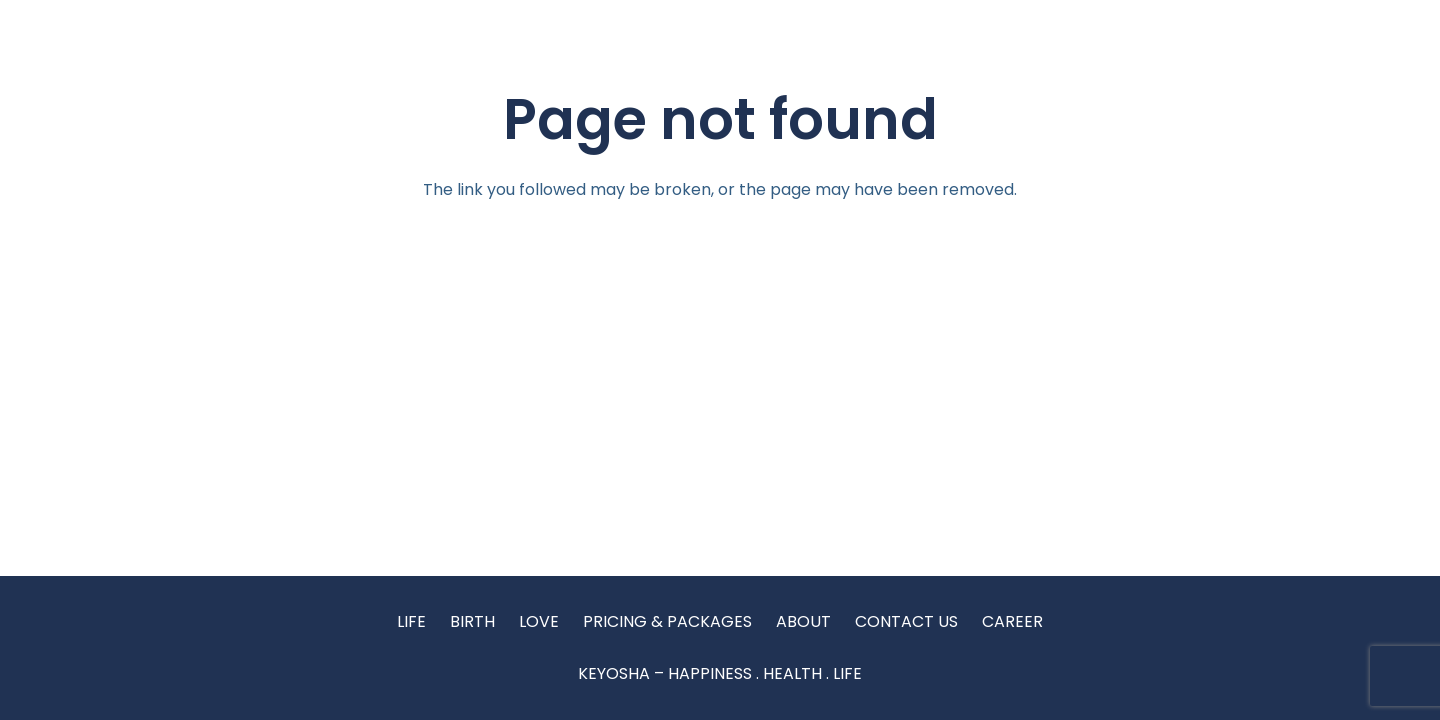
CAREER (1012, 621)
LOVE (539, 621)
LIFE (411, 621)
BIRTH (472, 621)
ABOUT (803, 621)
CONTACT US (906, 621)
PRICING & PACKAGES (667, 621)
